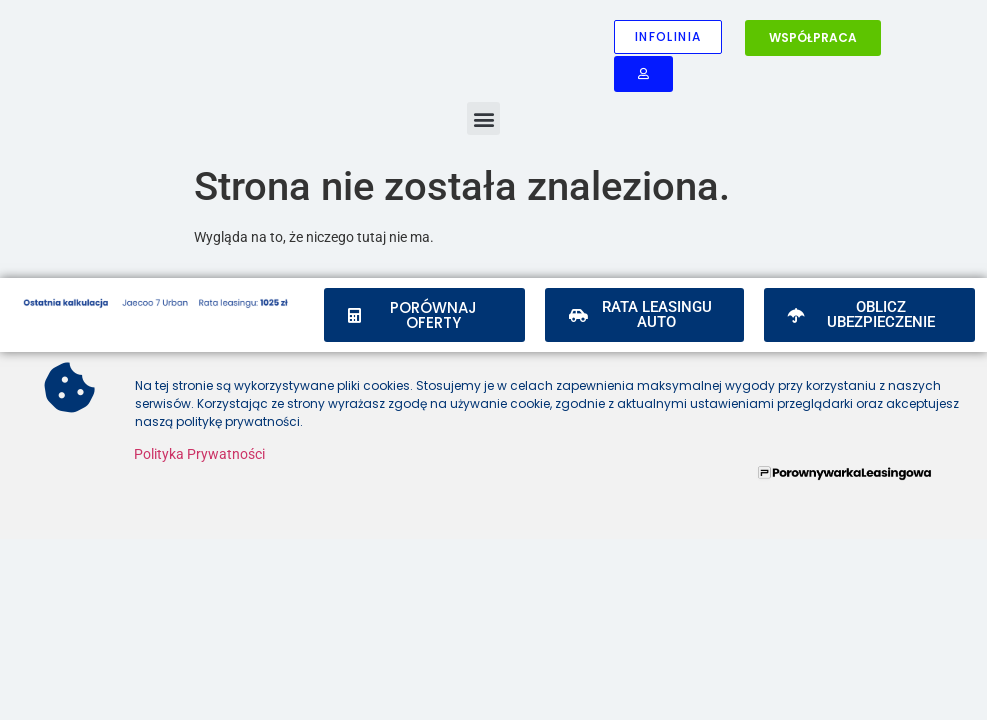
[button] (483, 118)
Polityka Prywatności (199, 454)
